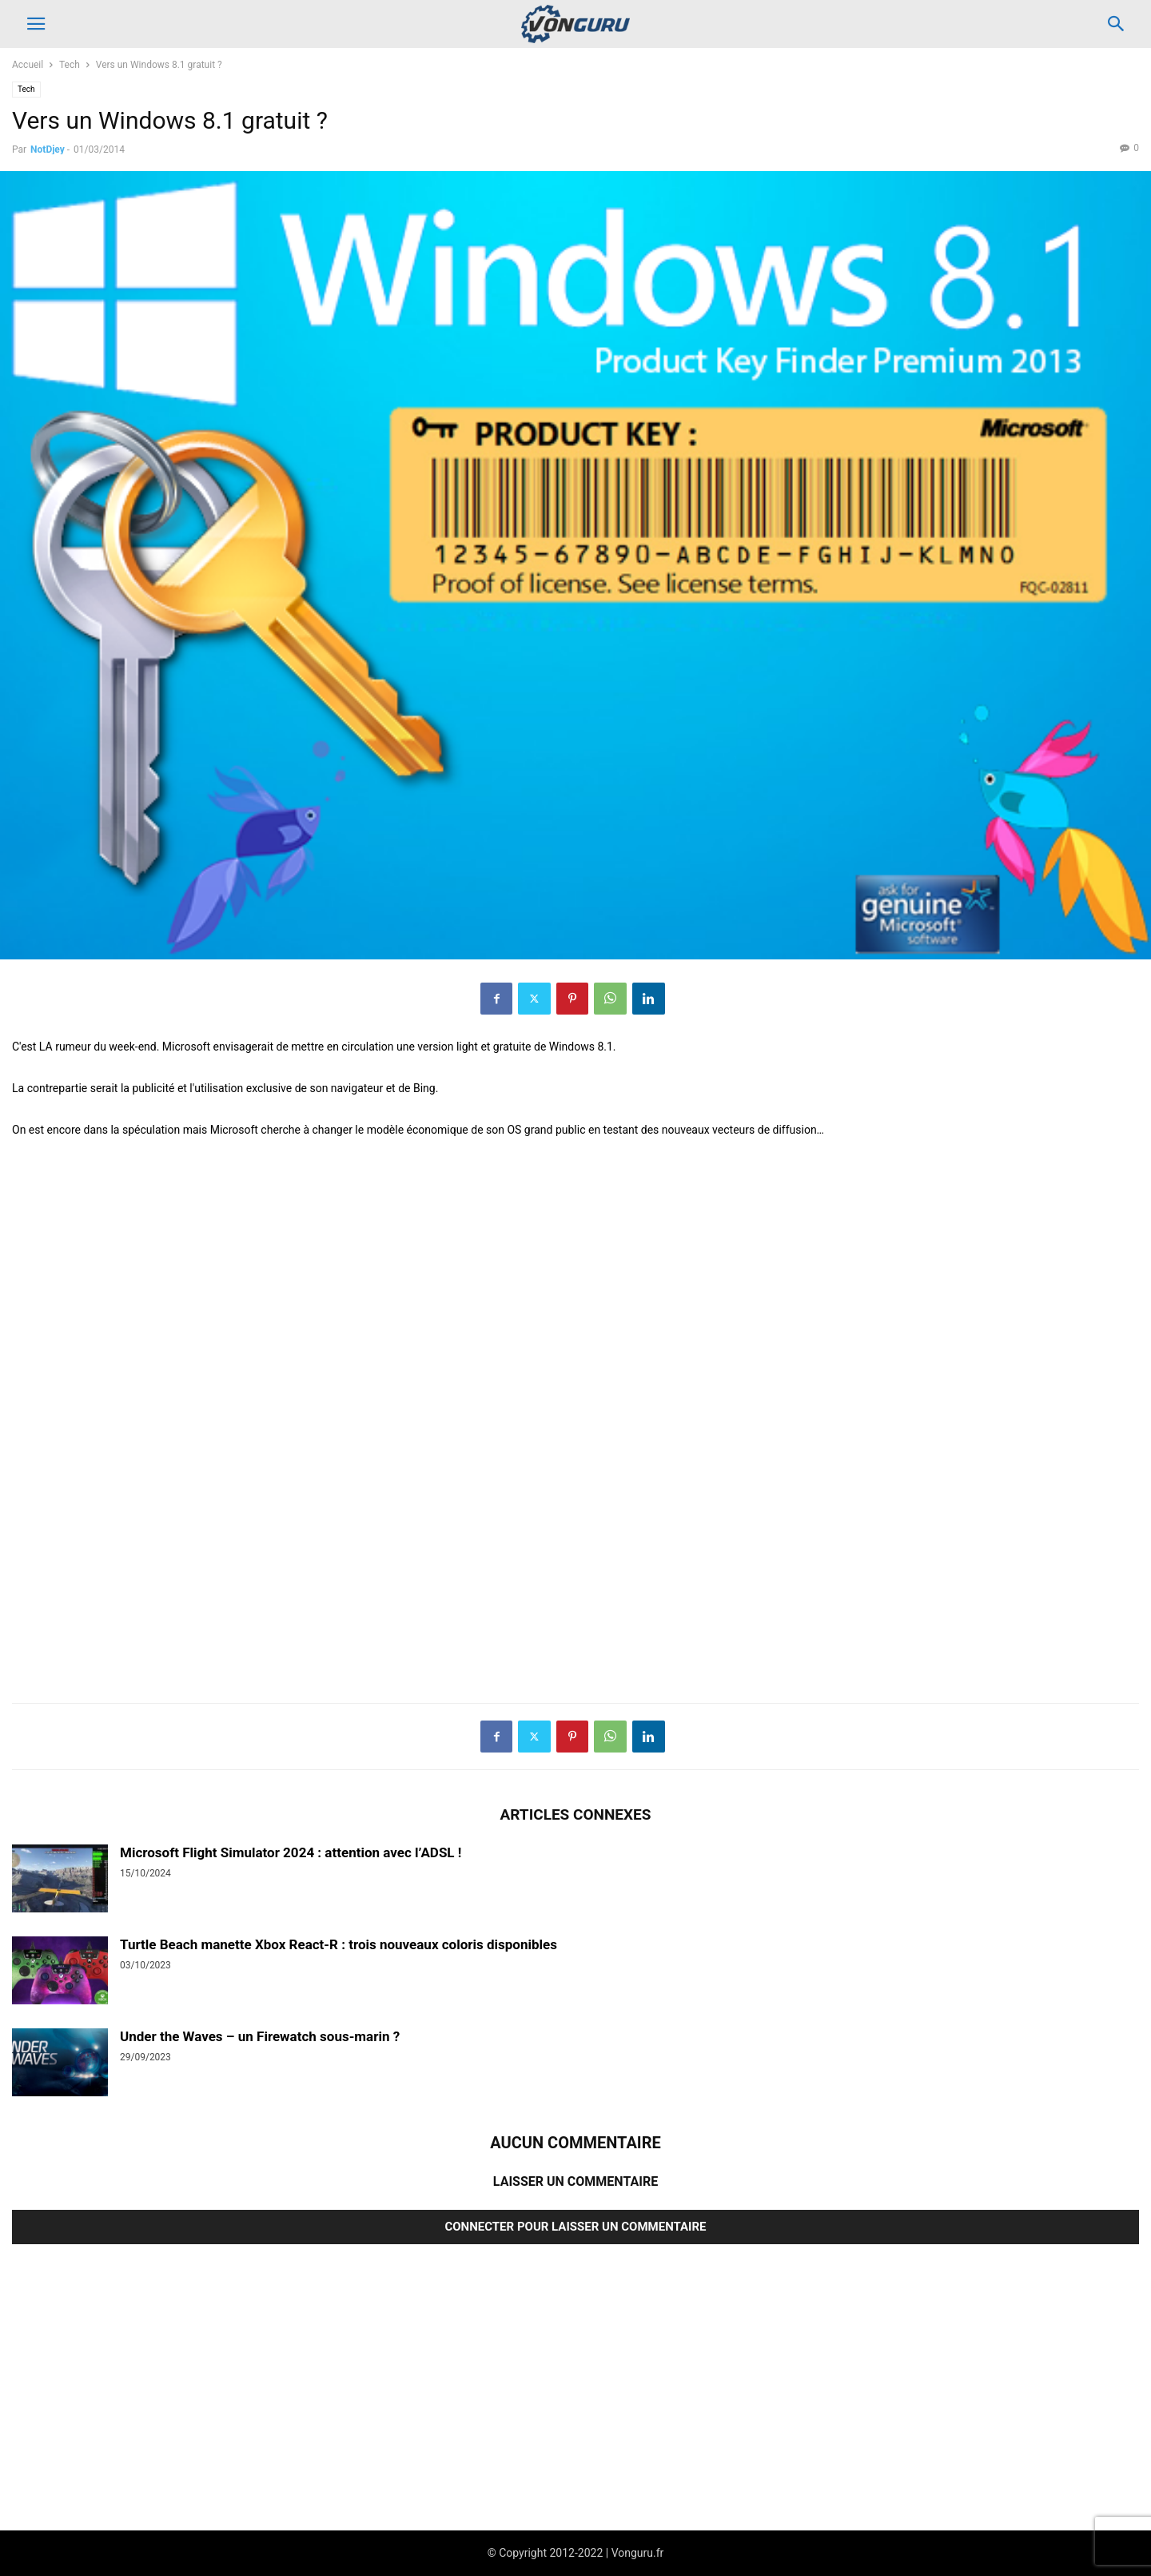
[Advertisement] (491, 1442)
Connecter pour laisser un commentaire (575, 2226)
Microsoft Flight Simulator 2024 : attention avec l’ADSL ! (290, 1852)
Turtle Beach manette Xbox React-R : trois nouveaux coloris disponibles (338, 1944)
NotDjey (47, 149)
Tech (69, 64)
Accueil (27, 64)
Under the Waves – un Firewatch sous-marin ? (260, 2036)
